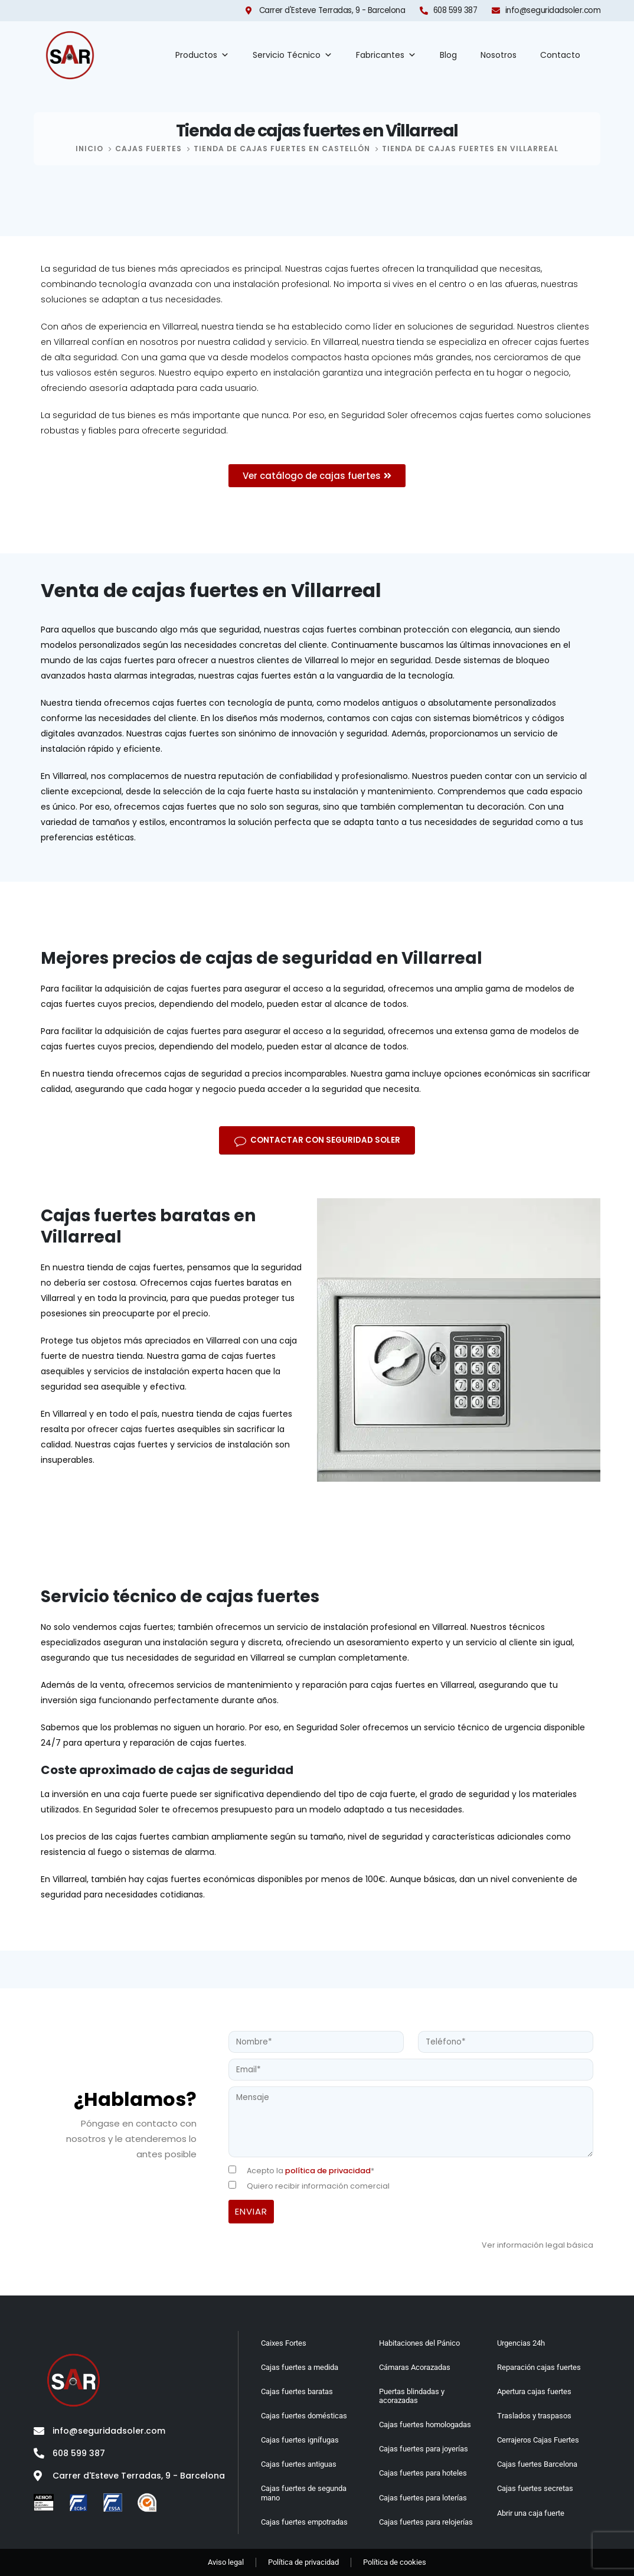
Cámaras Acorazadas (414, 2367)
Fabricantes (386, 55)
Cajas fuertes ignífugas (300, 2439)
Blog (448, 55)
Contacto (560, 55)
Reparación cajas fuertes (539, 2367)
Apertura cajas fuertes (534, 2391)
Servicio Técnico (292, 55)
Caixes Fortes (283, 2343)
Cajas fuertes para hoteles (423, 2473)
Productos (202, 55)
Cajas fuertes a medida (299, 2367)
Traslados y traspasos (534, 2415)
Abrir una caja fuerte (530, 2513)
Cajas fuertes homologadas (425, 2424)
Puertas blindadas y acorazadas (412, 2396)
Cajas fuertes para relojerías (426, 2522)
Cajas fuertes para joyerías (423, 2448)
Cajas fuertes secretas (535, 2488)
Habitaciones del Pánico (419, 2343)
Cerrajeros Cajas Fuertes (538, 2439)
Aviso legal (226, 2562)
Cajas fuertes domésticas (304, 2415)
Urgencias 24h (521, 2343)
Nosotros (499, 55)
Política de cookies (394, 2562)
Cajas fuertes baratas (297, 2391)
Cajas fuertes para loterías (423, 2497)
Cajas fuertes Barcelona (537, 2464)
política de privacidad (328, 2171)
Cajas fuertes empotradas (304, 2522)
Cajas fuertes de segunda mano (304, 2493)
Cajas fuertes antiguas (298, 2464)
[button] (317, 1140)
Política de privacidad (303, 2562)
